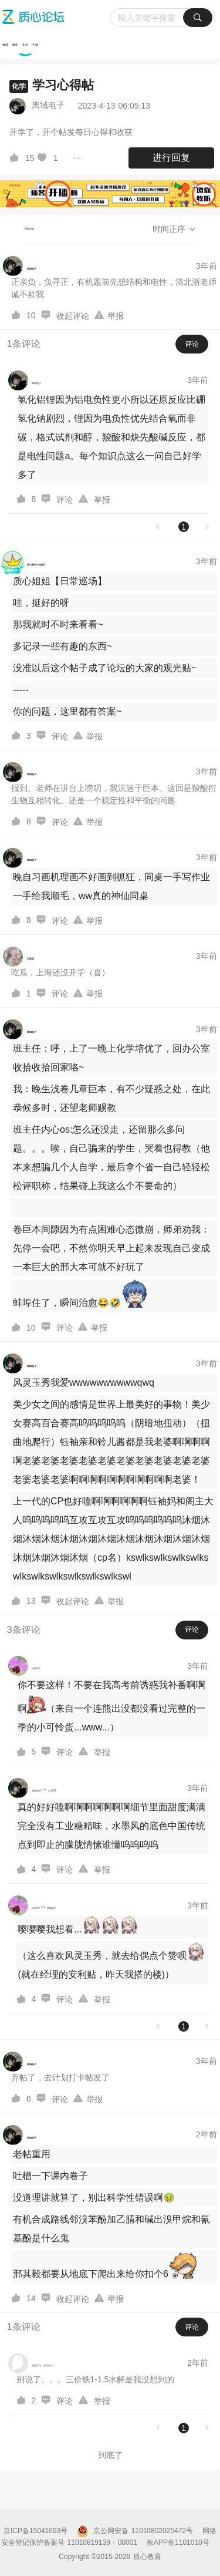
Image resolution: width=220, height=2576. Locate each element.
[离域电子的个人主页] (19, 266)
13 (31, 1601)
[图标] (15, 158)
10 (31, 315)
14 (31, 2298)
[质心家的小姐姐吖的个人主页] (24, 562)
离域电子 (48, 105)
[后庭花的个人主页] (18, 957)
